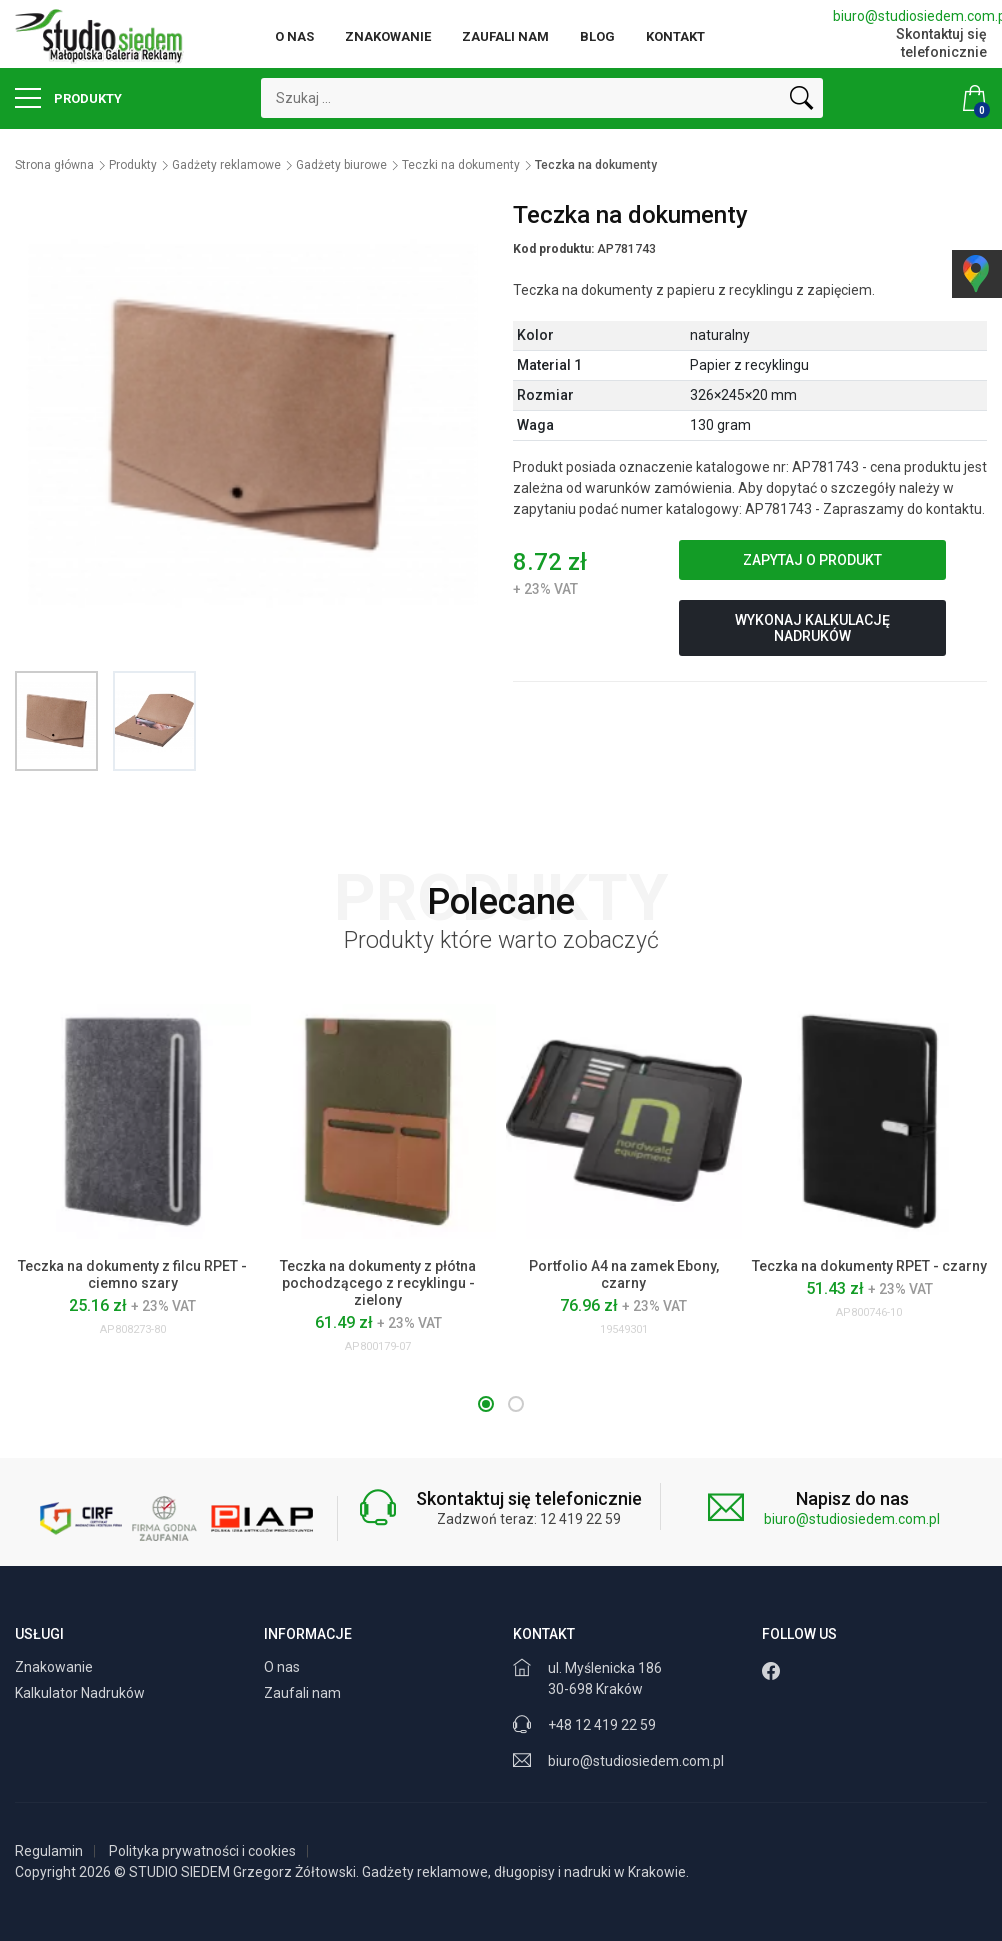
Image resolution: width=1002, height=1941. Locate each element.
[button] (486, 1404)
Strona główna (54, 165)
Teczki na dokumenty (461, 165)
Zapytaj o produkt (812, 560)
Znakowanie (388, 36)
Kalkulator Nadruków (81, 1693)
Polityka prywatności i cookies (202, 1851)
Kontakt (675, 36)
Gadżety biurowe (341, 165)
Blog (597, 36)
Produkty (68, 98)
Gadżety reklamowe (226, 165)
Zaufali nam (505, 36)
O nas (294, 36)
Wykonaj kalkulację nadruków (812, 628)
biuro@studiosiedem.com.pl (910, 16)
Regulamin (49, 1851)
